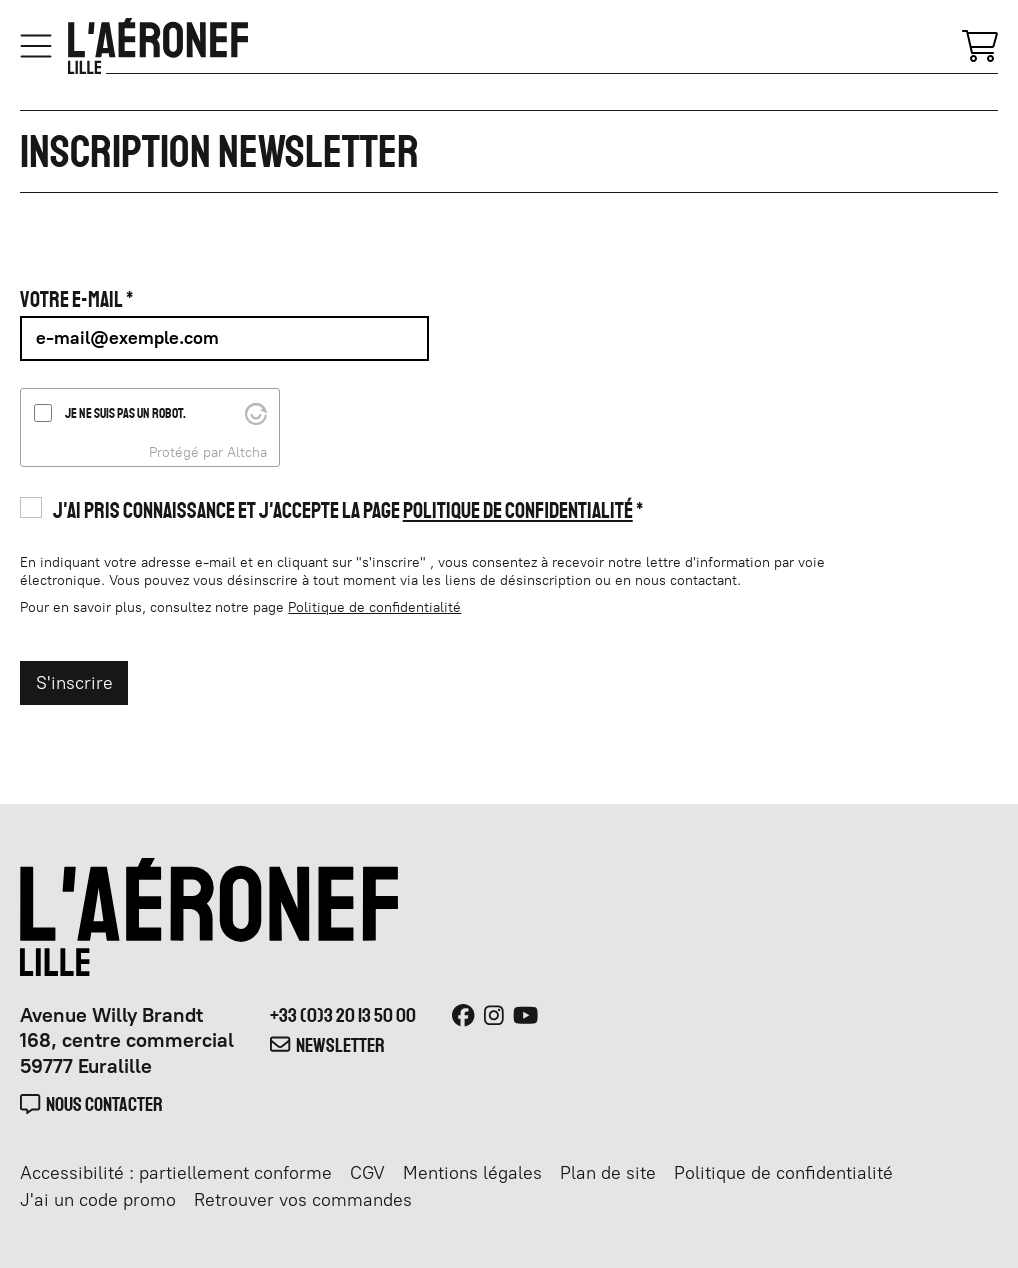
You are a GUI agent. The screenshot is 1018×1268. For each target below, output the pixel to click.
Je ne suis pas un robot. (125, 412)
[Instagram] (494, 1016)
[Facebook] (463, 1016)
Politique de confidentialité (518, 510)
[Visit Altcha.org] (256, 412)
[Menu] (36, 46)
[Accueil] (158, 46)
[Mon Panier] (980, 44)
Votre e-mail (71, 299)
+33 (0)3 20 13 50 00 (343, 1015)
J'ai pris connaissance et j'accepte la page (343, 510)
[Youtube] (525, 1016)
